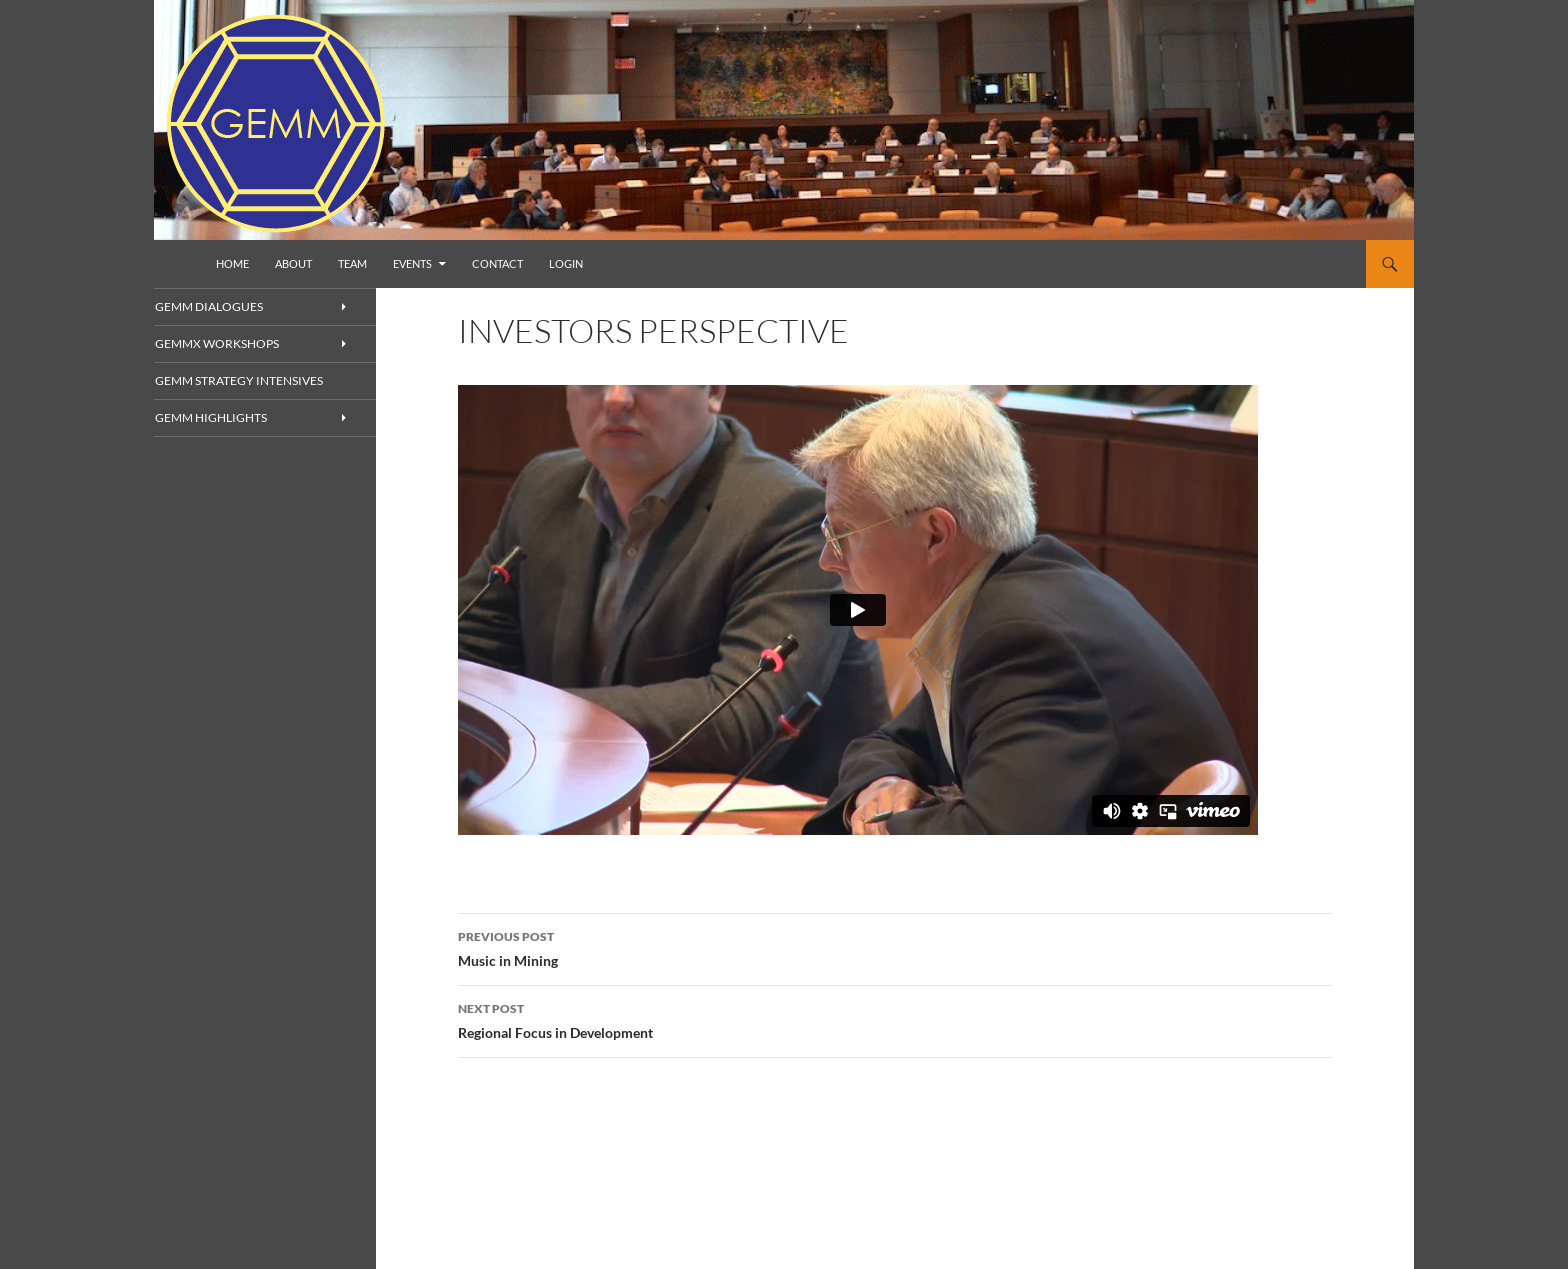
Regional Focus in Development (895, 1019)
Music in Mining (895, 947)
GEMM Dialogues (232, 306)
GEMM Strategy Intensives (258, 381)
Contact (497, 263)
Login (566, 263)
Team (352, 263)
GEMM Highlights (234, 419)
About (293, 263)
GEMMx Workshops (240, 344)
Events (412, 263)
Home (232, 263)
